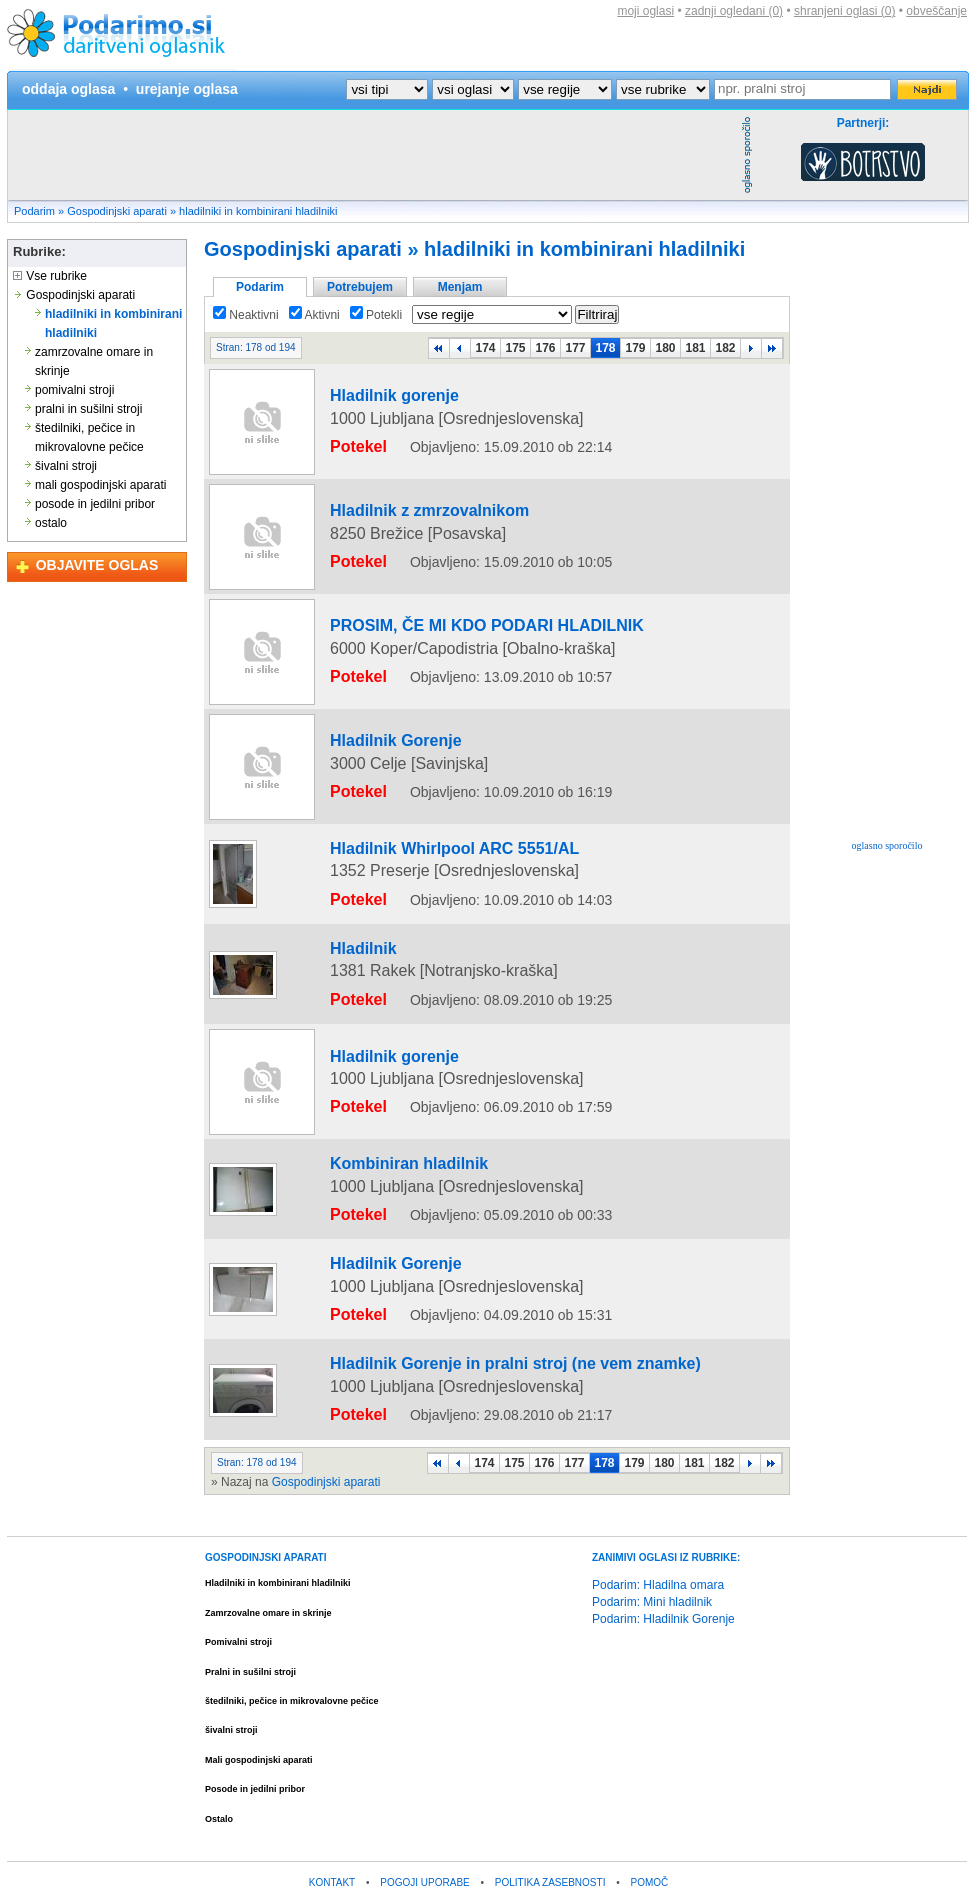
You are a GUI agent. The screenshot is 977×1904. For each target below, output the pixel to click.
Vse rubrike (50, 276)
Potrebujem (360, 287)
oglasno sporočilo (887, 845)
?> (473, 89)
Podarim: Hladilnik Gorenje (663, 1538)
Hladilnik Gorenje (369, 755)
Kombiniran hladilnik (379, 1187)
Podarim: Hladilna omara (658, 1504)
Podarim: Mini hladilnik (652, 1521)
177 (575, 348)
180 (665, 348)
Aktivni (314, 315)
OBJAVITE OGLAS (97, 565)
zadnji (734, 11)
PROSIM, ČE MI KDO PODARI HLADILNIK (437, 640)
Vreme (595, 1880)
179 (635, 348)
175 (515, 348)
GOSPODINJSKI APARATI (266, 1476)
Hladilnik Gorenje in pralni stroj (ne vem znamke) (459, 1311)
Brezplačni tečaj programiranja (434, 1880)
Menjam (460, 287)
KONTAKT (332, 1801)
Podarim (34, 211)
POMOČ (650, 1801)
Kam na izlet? (541, 1880)
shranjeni (844, 11)
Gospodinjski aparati (117, 211)
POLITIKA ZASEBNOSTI (550, 1801)
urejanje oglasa (187, 89)
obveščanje (936, 11)
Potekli (376, 315)
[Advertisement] (372, 155)
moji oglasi (645, 11)
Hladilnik (345, 1010)
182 (725, 348)
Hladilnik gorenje (368, 410)
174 (485, 348)
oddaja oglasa (68, 89)
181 (695, 348)
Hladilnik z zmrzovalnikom (394, 525)
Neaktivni (246, 315)
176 (545, 348)
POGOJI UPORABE (424, 1801)
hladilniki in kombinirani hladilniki (258, 211)
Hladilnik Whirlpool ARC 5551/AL (413, 851)
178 (605, 348)
